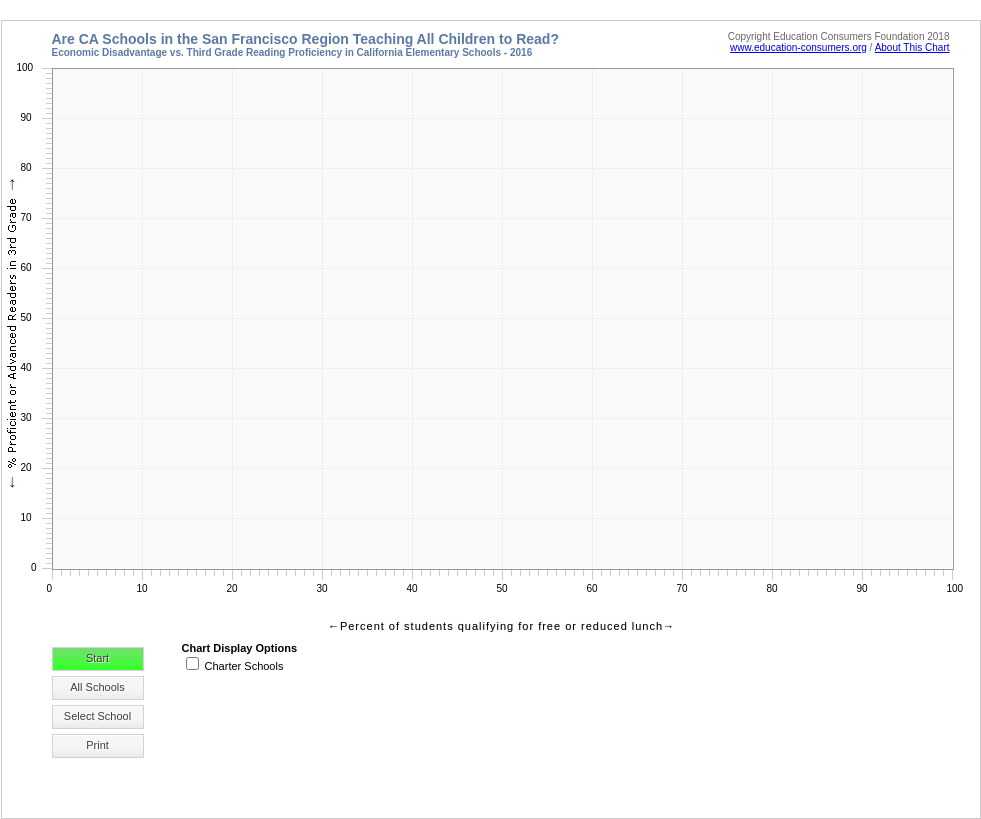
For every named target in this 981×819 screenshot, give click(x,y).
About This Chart (912, 47)
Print (97, 745)
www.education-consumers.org (798, 47)
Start (97, 658)
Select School (97, 716)
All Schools (97, 687)
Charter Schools (244, 666)
